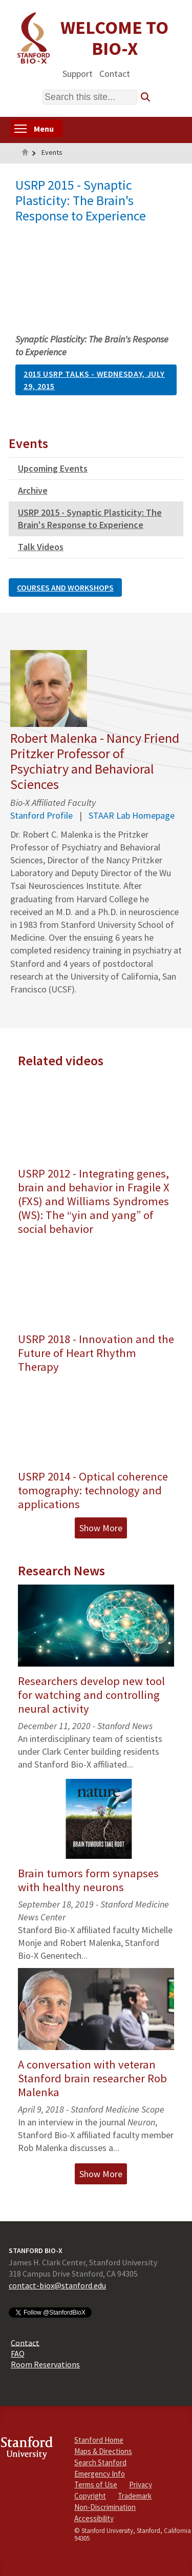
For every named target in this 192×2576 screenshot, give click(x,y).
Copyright (90, 2496)
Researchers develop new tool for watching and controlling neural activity (91, 1695)
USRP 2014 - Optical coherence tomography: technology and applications (93, 1490)
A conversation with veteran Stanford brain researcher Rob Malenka (92, 2078)
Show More (100, 1528)
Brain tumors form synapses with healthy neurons (88, 1880)
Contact (114, 73)
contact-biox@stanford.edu (57, 2285)
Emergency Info (99, 2474)
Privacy (140, 2484)
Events (51, 152)
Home (25, 153)
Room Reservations (45, 2364)
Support (77, 73)
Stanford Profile (41, 815)
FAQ (18, 2353)
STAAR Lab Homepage (132, 815)
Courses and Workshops (65, 587)
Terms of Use (95, 2484)
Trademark (135, 2496)
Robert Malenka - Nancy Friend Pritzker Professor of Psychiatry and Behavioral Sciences (94, 761)
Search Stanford (100, 2462)
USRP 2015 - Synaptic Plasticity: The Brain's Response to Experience (90, 518)
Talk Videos (40, 547)
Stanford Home (98, 2440)
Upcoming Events (53, 468)
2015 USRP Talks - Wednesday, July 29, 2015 (94, 380)
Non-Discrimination (105, 2507)
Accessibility (94, 2518)
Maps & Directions (103, 2451)
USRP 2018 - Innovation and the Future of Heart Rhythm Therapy (96, 1353)
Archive (33, 490)
